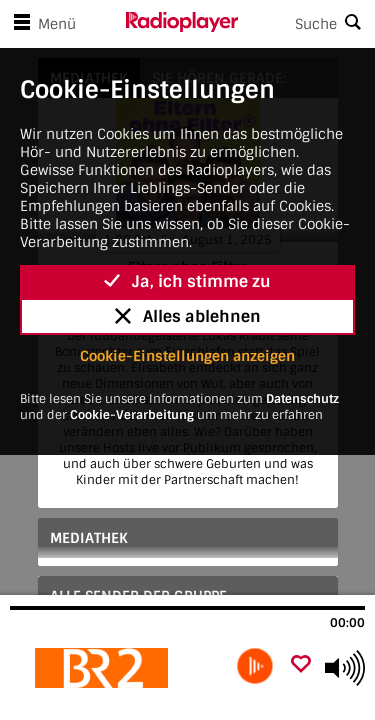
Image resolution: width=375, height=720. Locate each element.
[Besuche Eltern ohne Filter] (117, 668)
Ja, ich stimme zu (187, 281)
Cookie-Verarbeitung (132, 415)
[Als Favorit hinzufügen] (301, 665)
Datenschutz (302, 399)
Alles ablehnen (188, 316)
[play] (255, 666)
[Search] (307, 24)
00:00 (347, 623)
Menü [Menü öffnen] (41, 24)
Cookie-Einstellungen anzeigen (187, 356)
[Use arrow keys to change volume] (345, 668)
